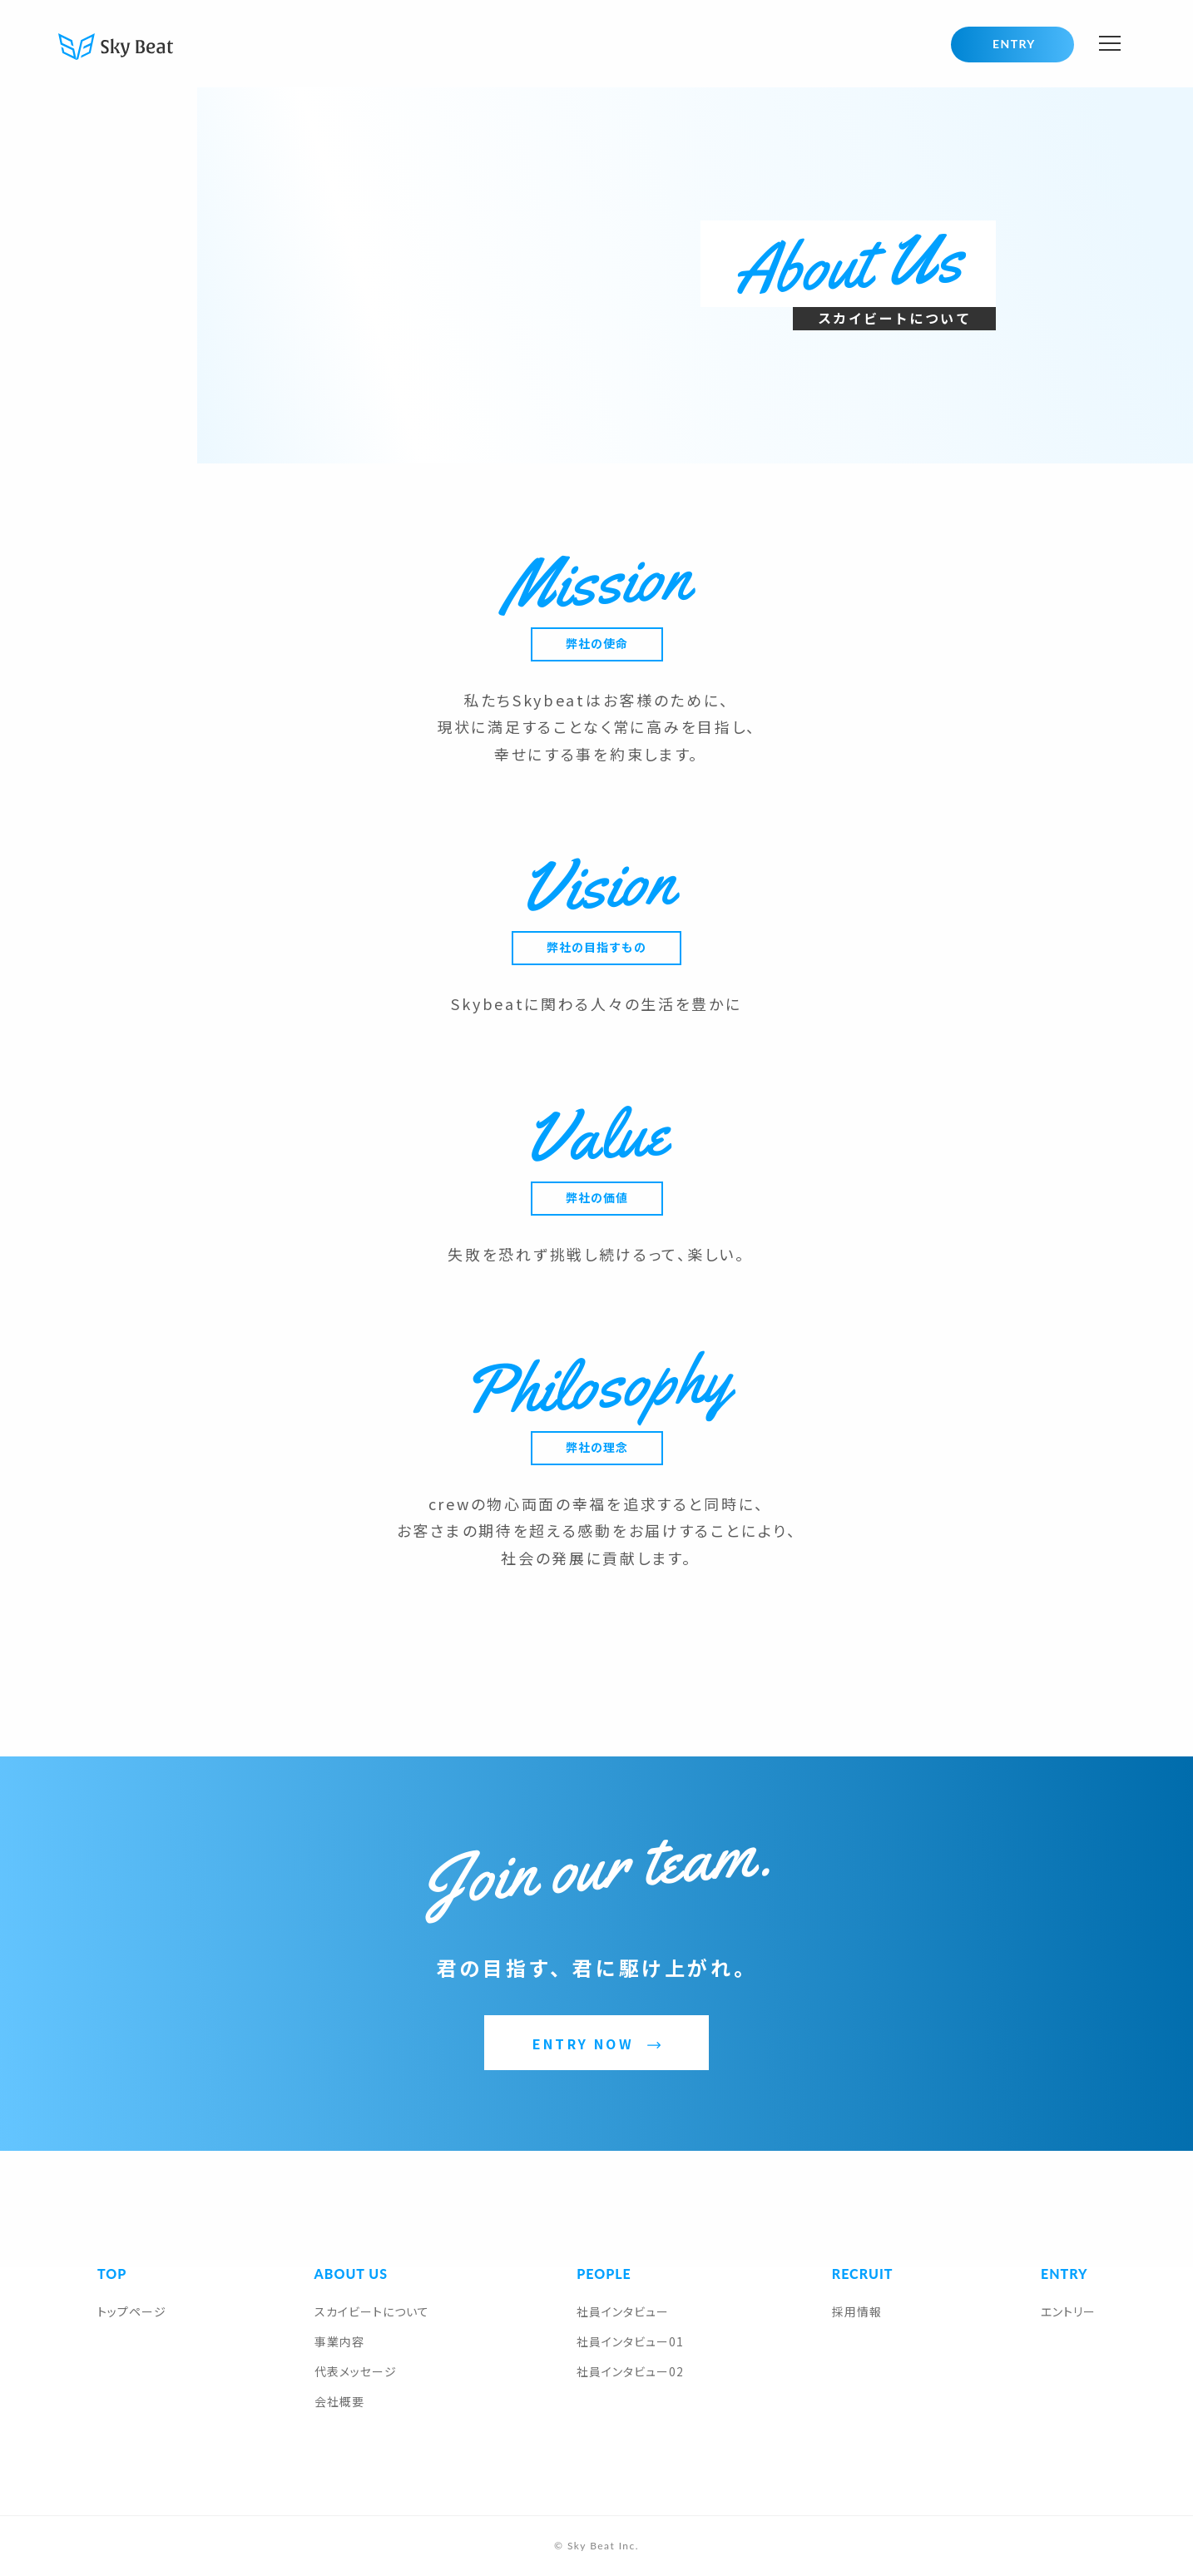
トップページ (131, 2311)
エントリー (1068, 2311)
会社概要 (339, 2401)
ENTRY (1014, 44)
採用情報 (857, 2311)
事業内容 (339, 2341)
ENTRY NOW (583, 2043)
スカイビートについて (371, 2311)
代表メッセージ (355, 2371)
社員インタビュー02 (630, 2371)
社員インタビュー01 (630, 2341)
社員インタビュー (623, 2311)
